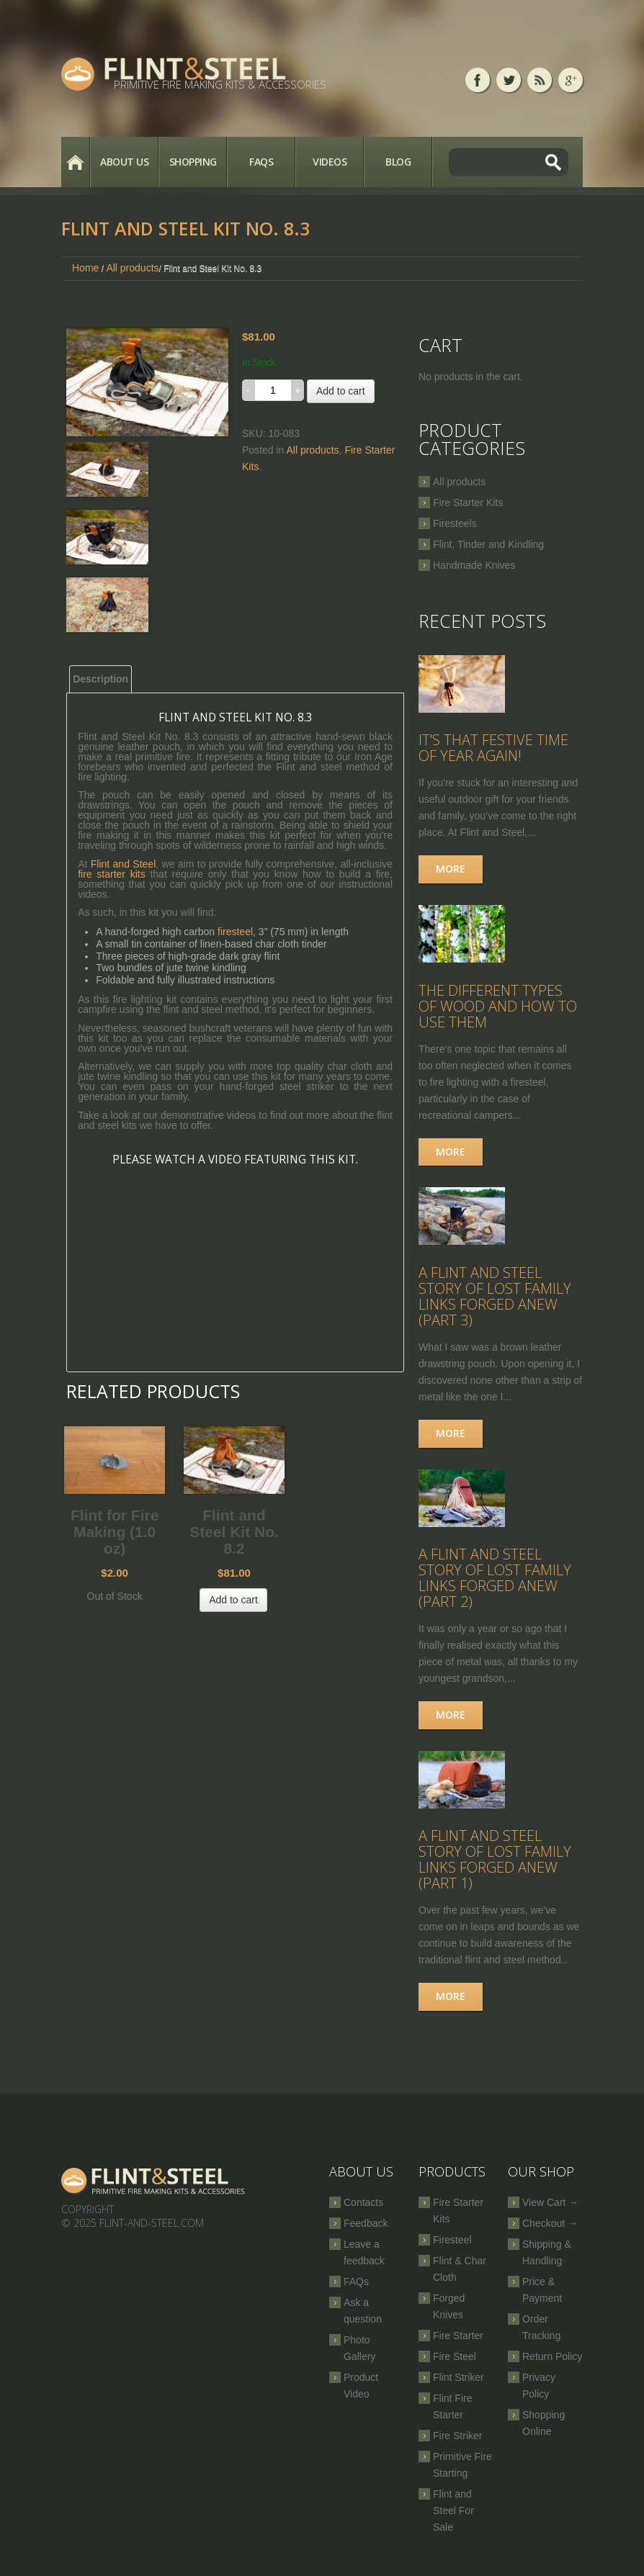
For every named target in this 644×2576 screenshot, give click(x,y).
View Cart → (550, 2211)
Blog (398, 161)
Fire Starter (458, 2345)
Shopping (193, 161)
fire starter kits (112, 874)
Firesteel (452, 2249)
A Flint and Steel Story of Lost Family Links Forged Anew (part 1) (495, 1868)
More (450, 871)
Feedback (366, 2232)
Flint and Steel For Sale (453, 2520)
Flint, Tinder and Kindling (488, 544)
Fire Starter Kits (468, 502)
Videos (329, 161)
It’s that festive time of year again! (493, 749)
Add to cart (340, 391)
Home (75, 162)
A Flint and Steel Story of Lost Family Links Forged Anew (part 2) (495, 1585)
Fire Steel (454, 2366)
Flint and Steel (123, 864)
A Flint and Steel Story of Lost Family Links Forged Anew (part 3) (495, 1302)
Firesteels (455, 523)
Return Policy (552, 2366)
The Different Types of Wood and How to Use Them (498, 1009)
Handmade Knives (474, 565)
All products (132, 268)
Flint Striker (458, 2386)
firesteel (235, 931)
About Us (124, 161)
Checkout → (550, 2232)
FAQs (261, 161)
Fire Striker (457, 2445)
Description (100, 679)
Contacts (363, 2211)
